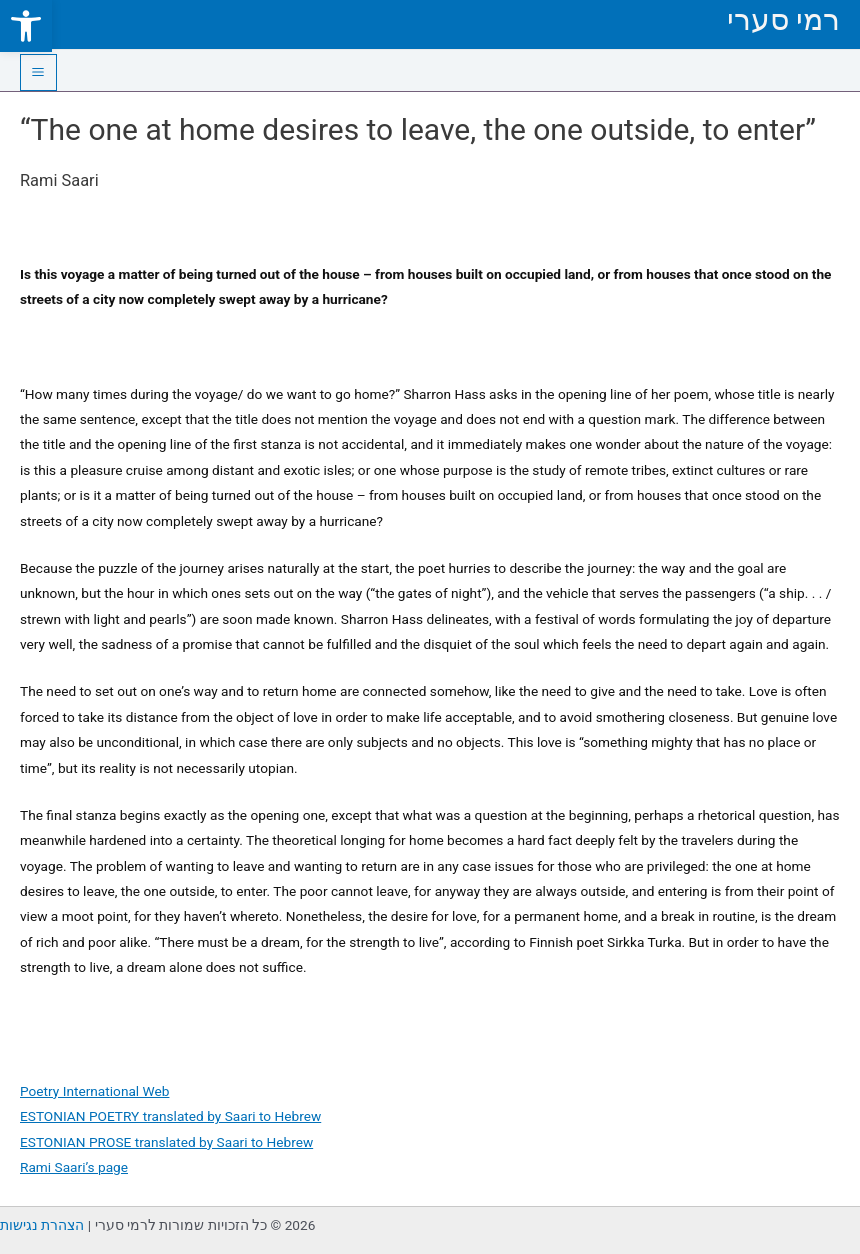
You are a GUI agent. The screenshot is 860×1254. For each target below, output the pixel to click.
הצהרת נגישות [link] (42, 1225)
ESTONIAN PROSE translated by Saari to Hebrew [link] (166, 1142)
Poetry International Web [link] (94, 1091)
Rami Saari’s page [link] (74, 1167)
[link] (26, 26)
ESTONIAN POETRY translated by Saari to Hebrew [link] (170, 1116)
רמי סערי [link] (783, 19)
